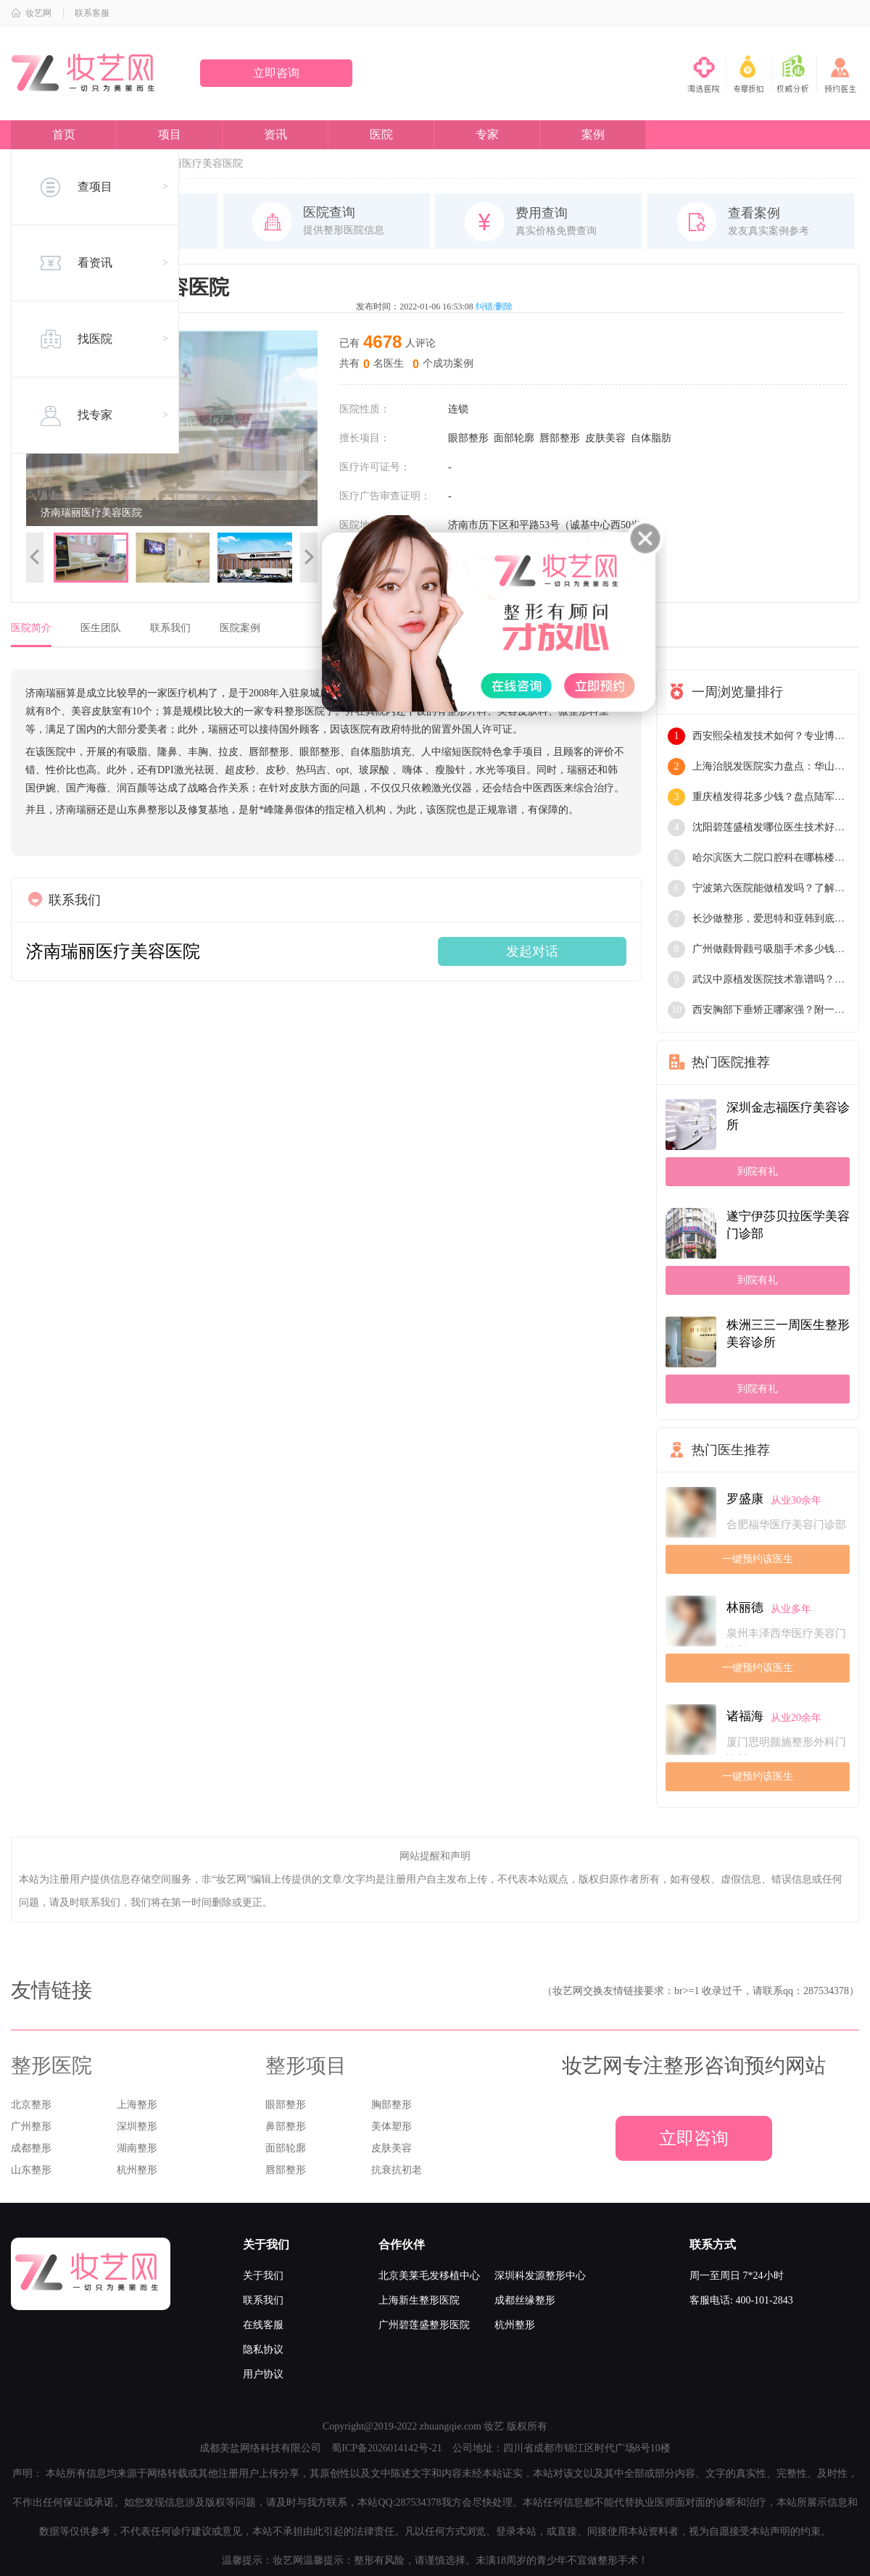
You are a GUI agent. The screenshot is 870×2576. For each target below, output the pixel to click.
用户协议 (263, 2374)
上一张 (35, 558)
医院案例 (240, 627)
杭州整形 (137, 2169)
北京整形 (31, 2104)
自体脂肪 (651, 438)
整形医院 (51, 2065)
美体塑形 (391, 2126)
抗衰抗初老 (396, 2169)
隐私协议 (263, 2349)
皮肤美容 (605, 438)
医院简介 (31, 627)
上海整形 (137, 2104)
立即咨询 (276, 73)
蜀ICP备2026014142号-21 (386, 2448)
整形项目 (306, 2065)
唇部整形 (559, 438)
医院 (381, 134)
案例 (593, 134)
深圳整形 (137, 2126)
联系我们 (170, 627)
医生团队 (100, 627)
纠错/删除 (494, 306)
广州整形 (31, 2126)
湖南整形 (137, 2148)
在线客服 (263, 2324)
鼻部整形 (285, 2126)
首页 (63, 134)
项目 (169, 134)
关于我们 (263, 2275)
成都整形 (31, 2148)
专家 (487, 134)
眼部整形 (468, 438)
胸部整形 (391, 2104)
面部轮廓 (514, 438)
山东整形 (31, 2169)
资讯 (275, 134)
